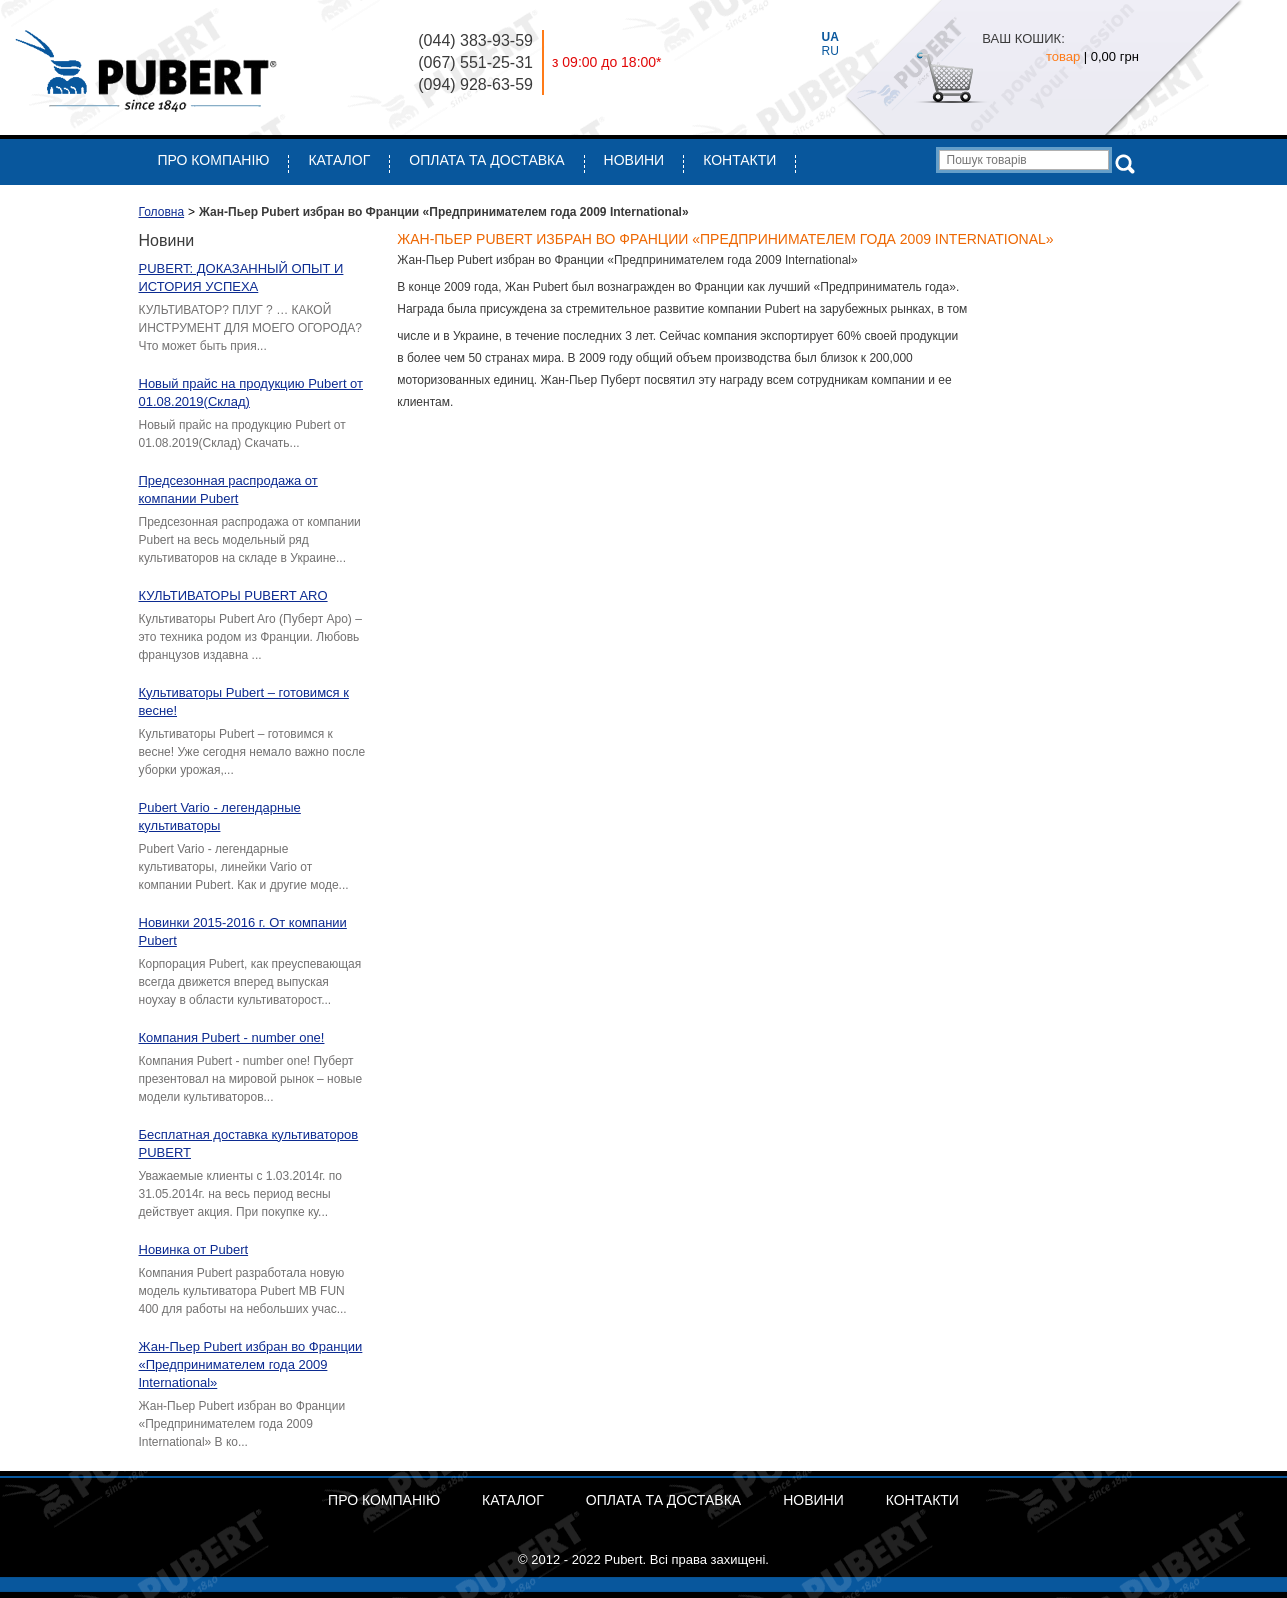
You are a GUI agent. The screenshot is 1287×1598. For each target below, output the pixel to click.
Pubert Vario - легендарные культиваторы (220, 816)
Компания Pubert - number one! (232, 1037)
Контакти (739, 160)
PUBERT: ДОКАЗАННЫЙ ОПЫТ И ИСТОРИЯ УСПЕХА (241, 277)
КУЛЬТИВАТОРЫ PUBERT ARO (233, 595)
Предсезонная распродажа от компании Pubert (228, 489)
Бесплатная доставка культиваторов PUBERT (249, 1143)
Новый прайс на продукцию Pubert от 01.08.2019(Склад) (251, 392)
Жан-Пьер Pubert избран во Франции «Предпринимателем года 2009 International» (251, 1364)
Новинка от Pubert (194, 1249)
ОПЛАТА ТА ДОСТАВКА (486, 160)
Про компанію (214, 160)
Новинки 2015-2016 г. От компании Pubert (243, 931)
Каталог (339, 160)
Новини (634, 160)
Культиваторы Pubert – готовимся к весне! (244, 701)
